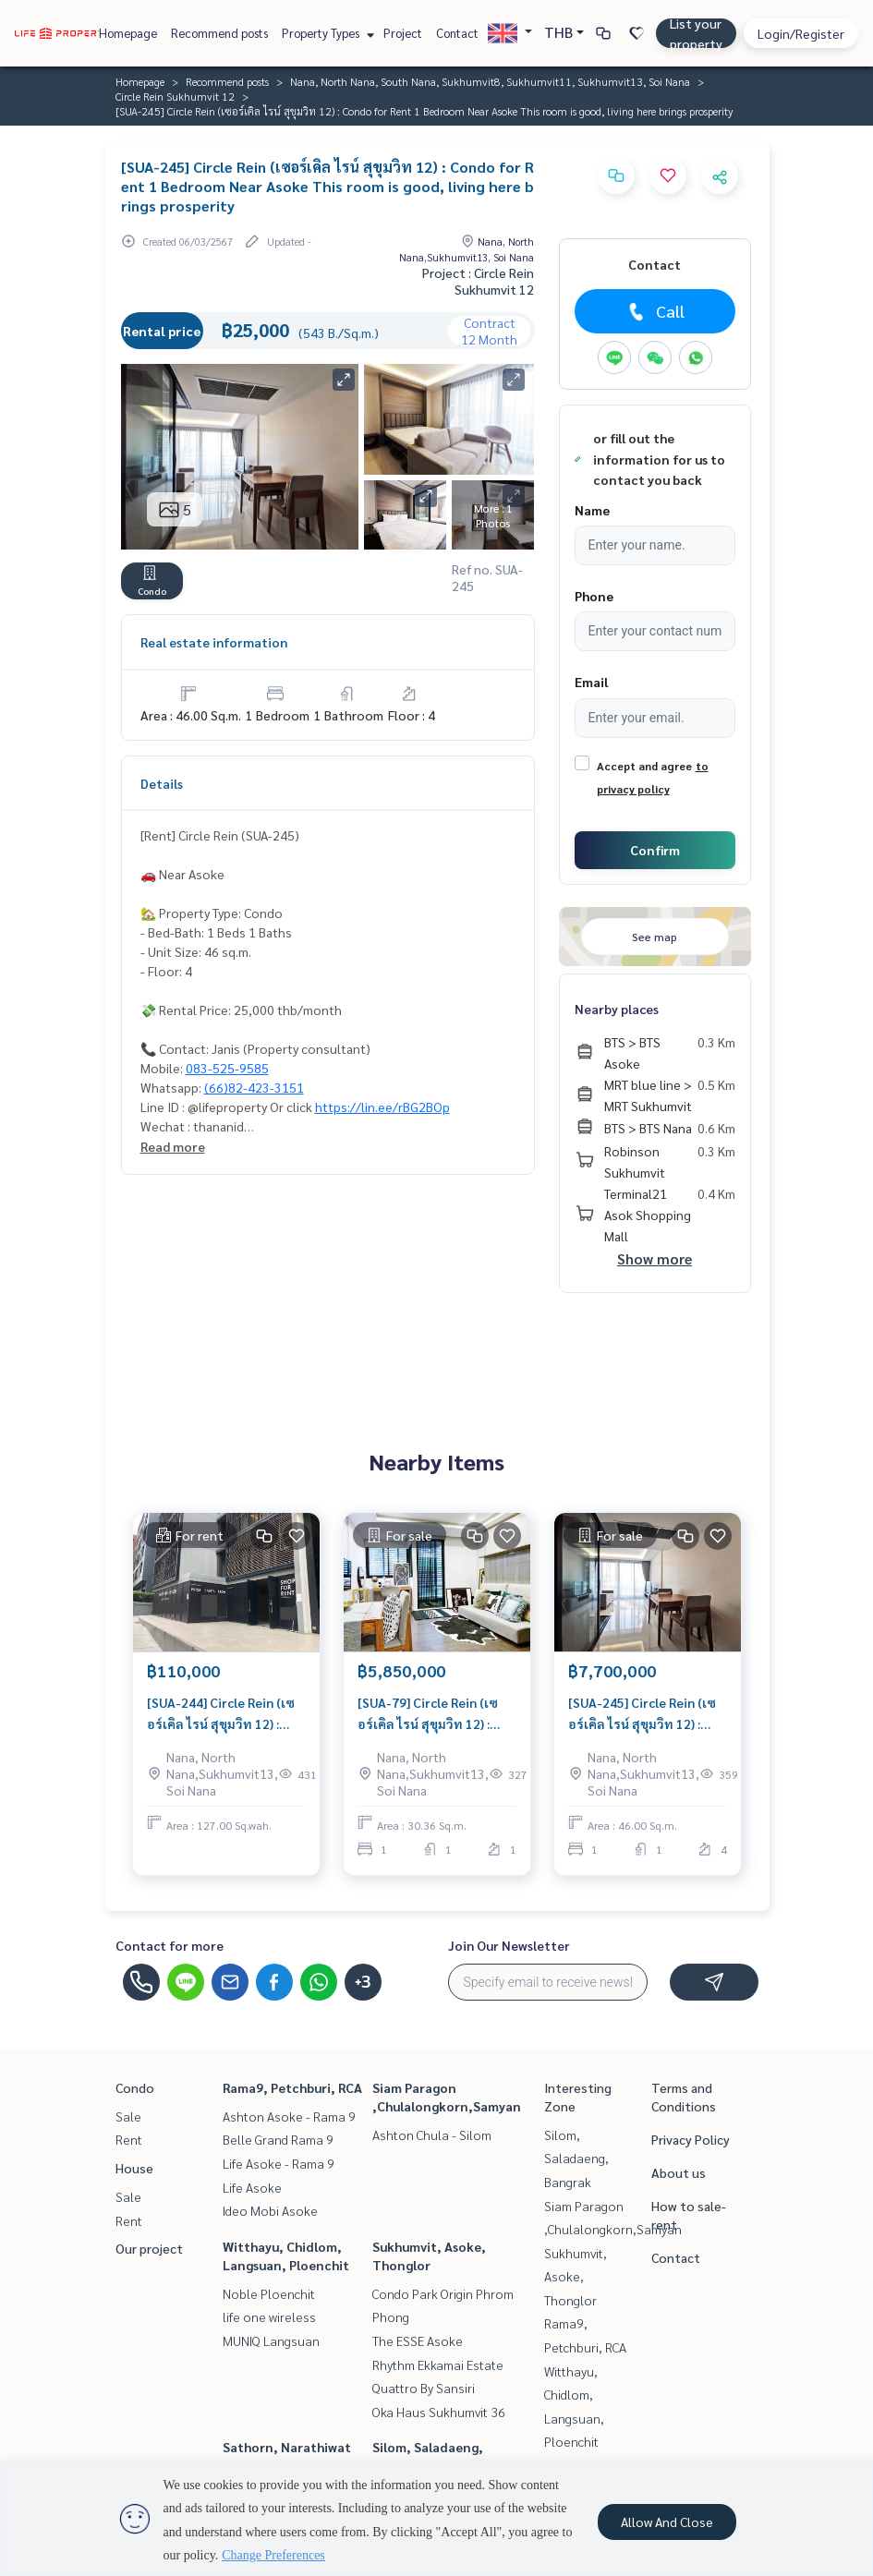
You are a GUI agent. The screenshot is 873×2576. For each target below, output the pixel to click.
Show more (654, 1258)
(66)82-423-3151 (254, 1087)
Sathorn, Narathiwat (287, 2446)
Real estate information (213, 642)
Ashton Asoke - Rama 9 (289, 2116)
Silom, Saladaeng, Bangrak (576, 2158)
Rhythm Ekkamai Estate (437, 2364)
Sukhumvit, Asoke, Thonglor (575, 2276)
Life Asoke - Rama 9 (278, 2163)
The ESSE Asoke (417, 2340)
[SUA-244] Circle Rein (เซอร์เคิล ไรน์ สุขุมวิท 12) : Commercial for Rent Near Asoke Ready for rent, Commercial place (226, 1714)
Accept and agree (644, 765)
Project (402, 33)
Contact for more (169, 1945)
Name (592, 510)
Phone (594, 595)
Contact (457, 33)
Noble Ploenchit (269, 2293)
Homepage (128, 33)
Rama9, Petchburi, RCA (292, 2087)
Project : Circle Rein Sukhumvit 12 (478, 280)
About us (678, 2172)
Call (654, 311)
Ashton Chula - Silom (431, 2134)
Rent (128, 2139)
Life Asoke (252, 2187)
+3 (362, 1982)
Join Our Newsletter (509, 1945)
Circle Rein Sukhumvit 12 (175, 96)
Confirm (655, 849)
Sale (128, 2116)
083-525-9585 (227, 1067)
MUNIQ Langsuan (271, 2340)
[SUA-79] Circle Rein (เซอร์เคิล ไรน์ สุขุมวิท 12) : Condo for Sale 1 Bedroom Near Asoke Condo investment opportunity (437, 1714)
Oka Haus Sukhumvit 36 (438, 2411)
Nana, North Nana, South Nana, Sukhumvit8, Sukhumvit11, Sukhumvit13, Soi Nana (490, 81)
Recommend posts (219, 33)
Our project (149, 2248)
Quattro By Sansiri (423, 2387)
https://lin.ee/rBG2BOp (382, 1106)
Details (161, 783)
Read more (172, 1146)
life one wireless (269, 2316)
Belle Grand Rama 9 (278, 2139)
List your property (696, 33)
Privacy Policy (690, 2139)
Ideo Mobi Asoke (270, 2210)
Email (591, 681)
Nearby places (617, 1008)
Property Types (326, 33)
